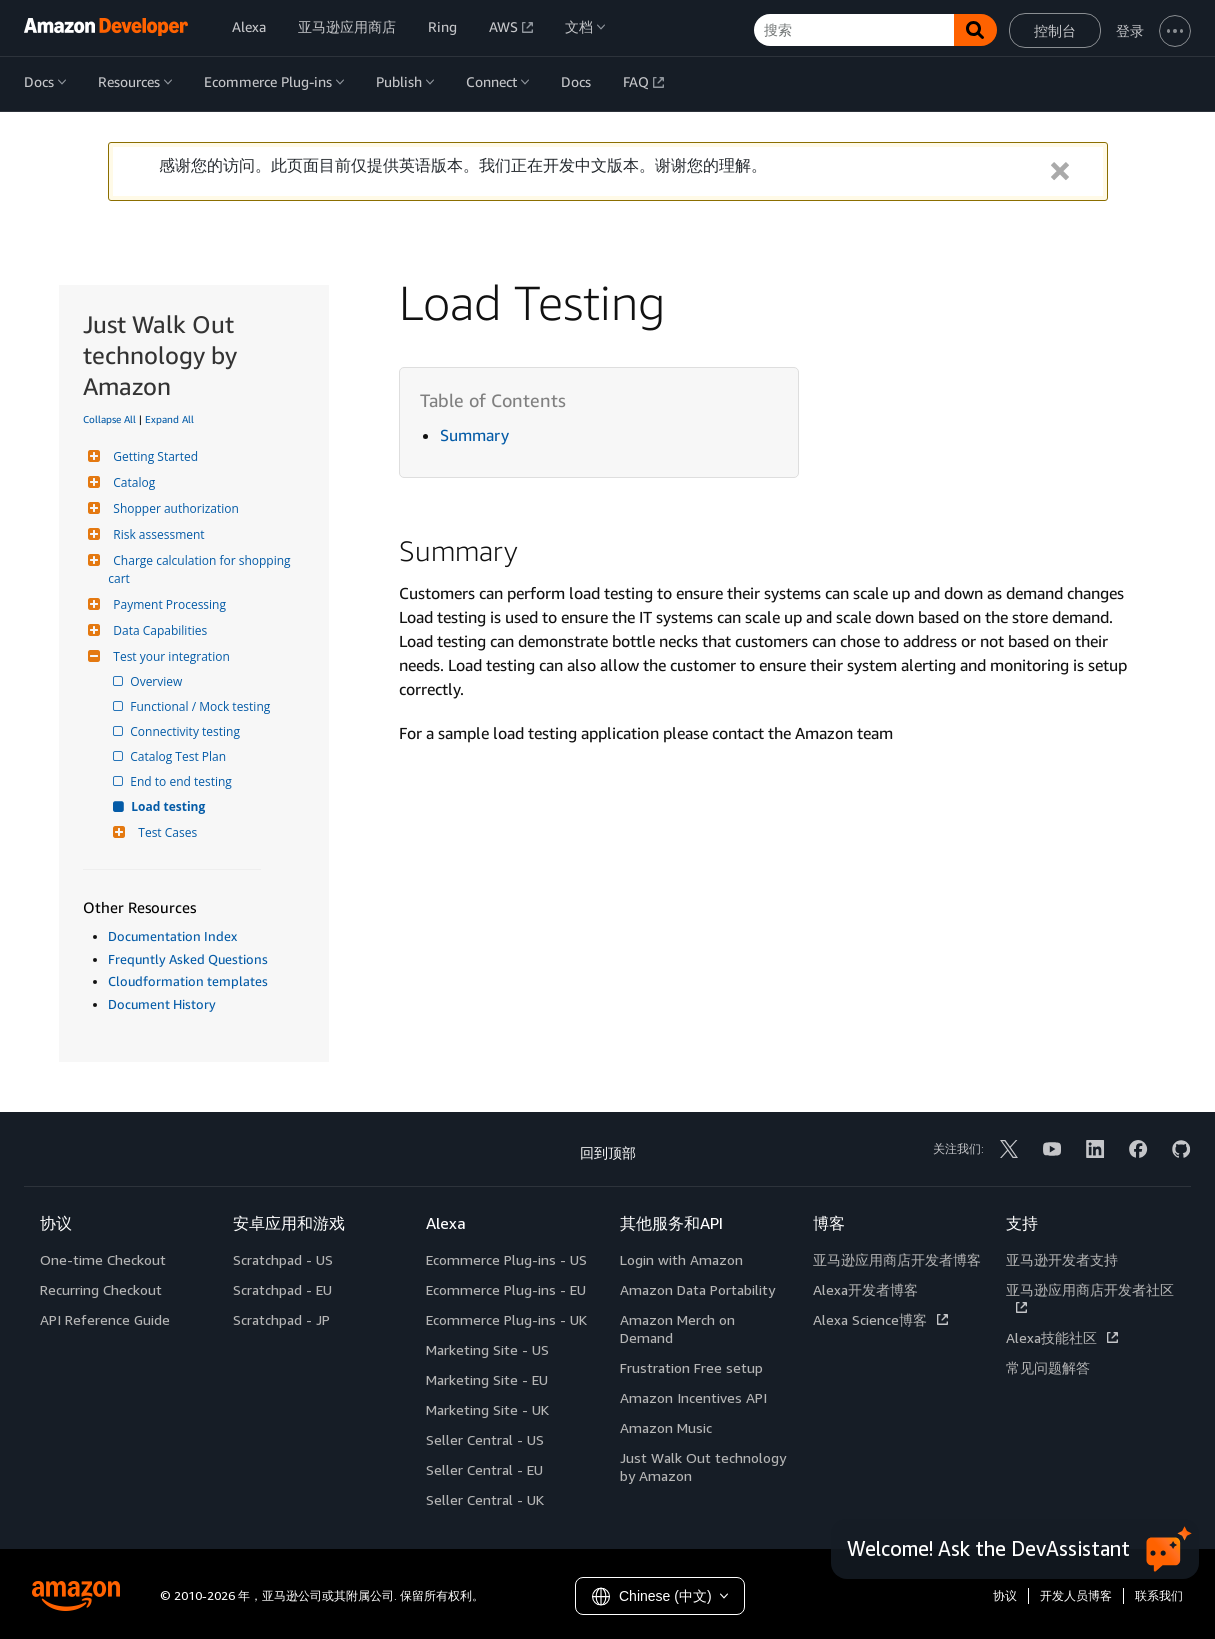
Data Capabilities (157, 630)
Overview (157, 681)
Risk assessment (156, 534)
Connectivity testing (186, 731)
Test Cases (165, 832)
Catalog (131, 482)
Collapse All (109, 419)
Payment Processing (167, 604)
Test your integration (168, 656)
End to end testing (182, 781)
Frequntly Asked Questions (188, 959)
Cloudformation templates (188, 981)
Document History (162, 1004)
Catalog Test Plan (179, 756)
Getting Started (153, 456)
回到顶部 (608, 1152)
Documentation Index (172, 936)
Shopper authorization (173, 508)
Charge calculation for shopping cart (200, 569)
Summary (474, 435)
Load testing (169, 806)
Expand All (169, 419)
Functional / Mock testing (201, 706)
